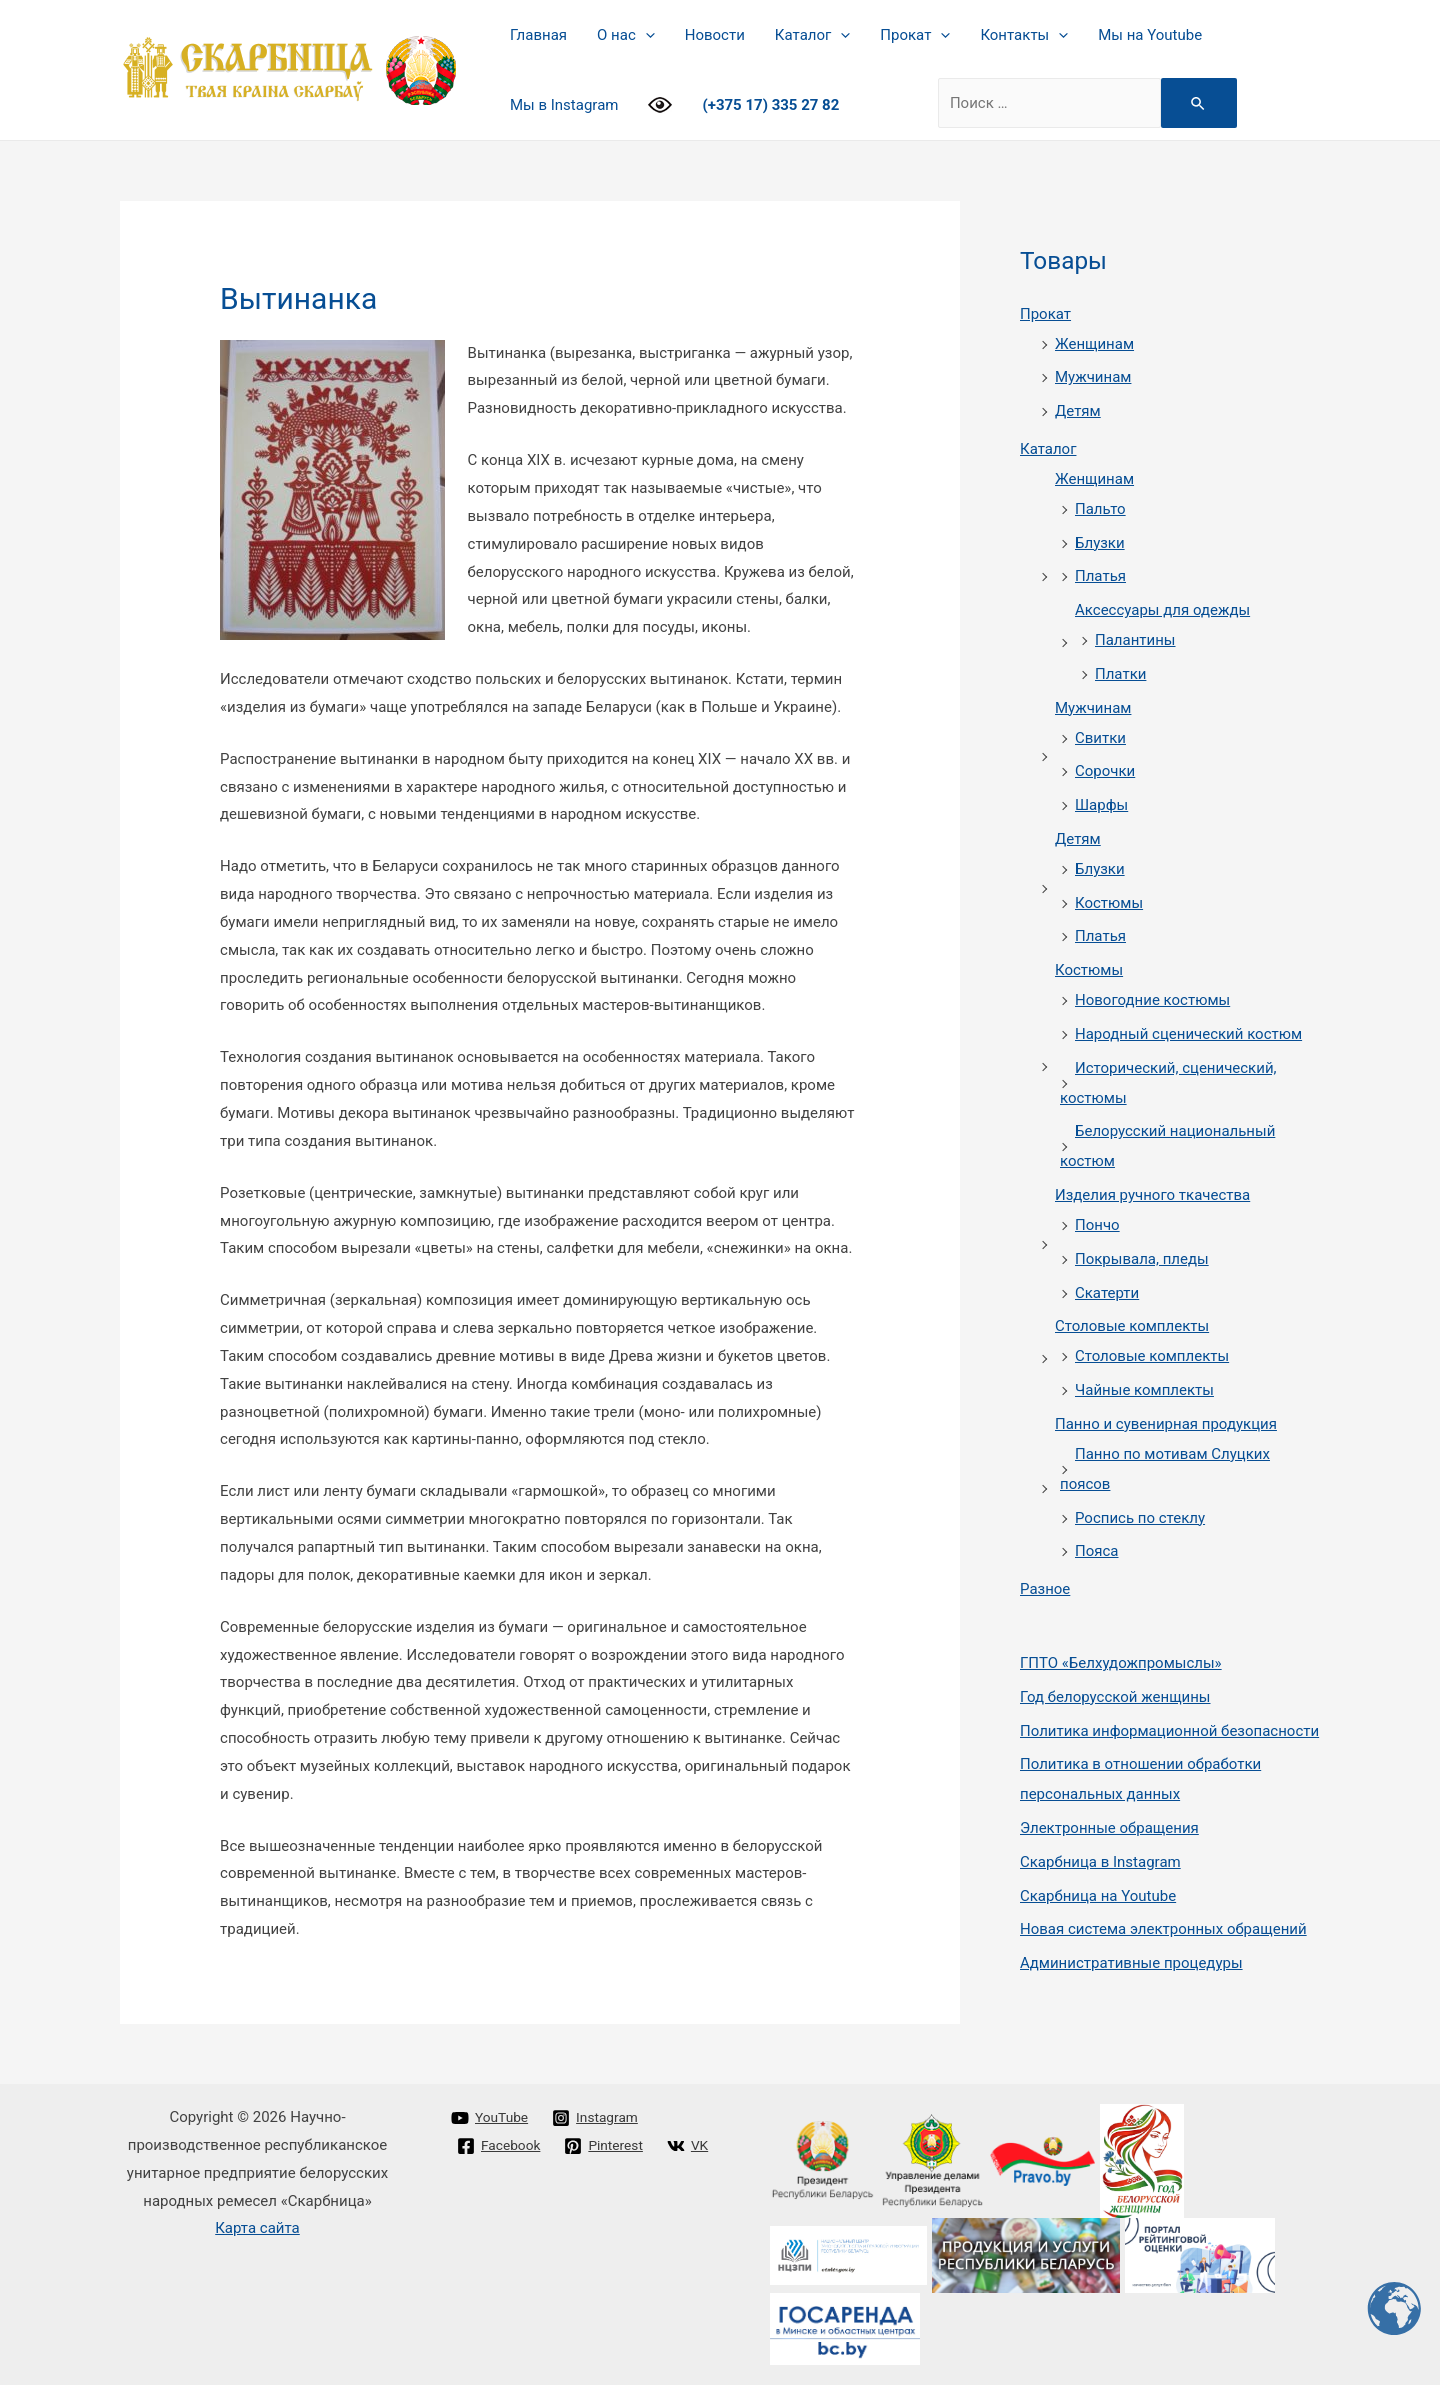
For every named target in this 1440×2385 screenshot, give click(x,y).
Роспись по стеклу (1140, 1518)
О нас (626, 35)
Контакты (1024, 35)
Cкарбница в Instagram (1100, 1862)
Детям (1078, 411)
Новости (715, 35)
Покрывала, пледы (1142, 1259)
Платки (1120, 674)
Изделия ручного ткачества (1152, 1195)
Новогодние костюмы (1152, 1000)
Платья (1100, 576)
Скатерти (1107, 1293)
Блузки (1100, 543)
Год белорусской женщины (1115, 1697)
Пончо (1097, 1225)
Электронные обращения (1109, 1828)
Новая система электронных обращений (1163, 1929)
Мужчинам (1093, 377)
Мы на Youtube (1150, 35)
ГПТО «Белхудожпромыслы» (1121, 1663)
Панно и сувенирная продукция (1166, 1424)
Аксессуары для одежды (1162, 610)
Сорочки (1105, 771)
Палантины (1135, 640)
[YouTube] (492, 2118)
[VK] (478, 2174)
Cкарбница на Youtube (1098, 1896)
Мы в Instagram (564, 105)
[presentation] (645, 35)
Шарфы (1101, 805)
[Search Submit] (1199, 103)
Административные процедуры (1131, 1963)
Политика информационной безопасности (1169, 1731)
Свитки (1100, 738)
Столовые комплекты (1132, 1326)
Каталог (812, 35)
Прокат (915, 35)
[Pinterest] (612, 2146)
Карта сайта (257, 2228)
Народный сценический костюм (1188, 1034)
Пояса (1097, 1551)
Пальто (1100, 509)
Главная (538, 35)
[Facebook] (501, 2146)
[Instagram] (603, 2118)
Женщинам (1094, 344)
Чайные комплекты (1144, 1390)
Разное (1045, 1589)
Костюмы (1109, 903)
